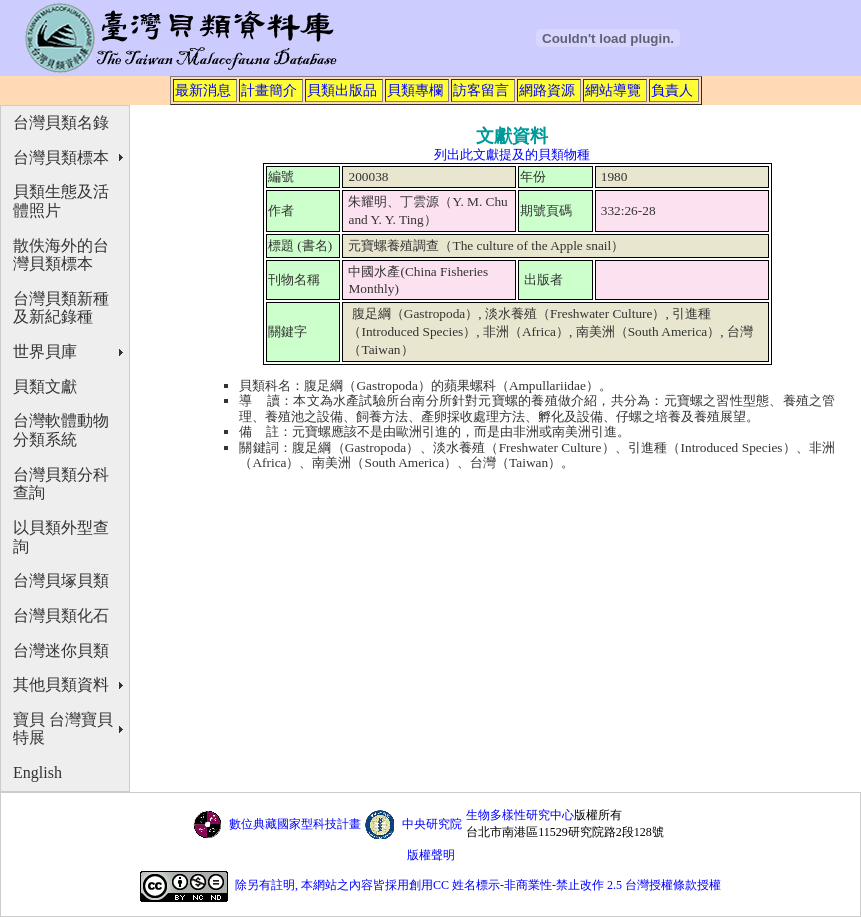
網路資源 (547, 90)
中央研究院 (432, 824)
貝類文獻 (45, 386)
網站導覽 (613, 90)
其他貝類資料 (61, 684)
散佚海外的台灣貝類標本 (61, 255)
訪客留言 (481, 90)
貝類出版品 (342, 90)
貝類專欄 (415, 90)
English (37, 772)
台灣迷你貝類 (61, 650)
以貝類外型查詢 (61, 537)
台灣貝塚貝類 (61, 580)
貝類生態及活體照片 (61, 201)
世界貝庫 (45, 351)
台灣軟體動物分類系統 (61, 430)
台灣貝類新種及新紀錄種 (61, 308)
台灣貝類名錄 (61, 122)
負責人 (672, 90)
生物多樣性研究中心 (520, 815)
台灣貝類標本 (61, 157)
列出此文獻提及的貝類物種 (512, 154)
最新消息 (203, 90)
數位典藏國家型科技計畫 (295, 824)
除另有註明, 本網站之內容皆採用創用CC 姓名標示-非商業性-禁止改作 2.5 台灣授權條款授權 (478, 885)
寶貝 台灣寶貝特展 (63, 729)
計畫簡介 (269, 90)
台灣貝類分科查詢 (61, 484)
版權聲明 (431, 855)
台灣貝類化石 (61, 615)
